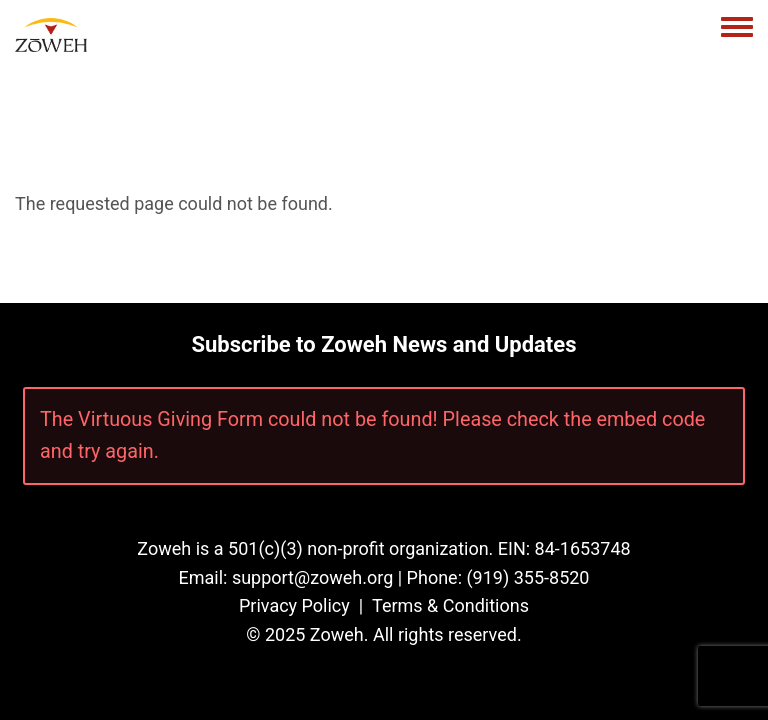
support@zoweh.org (312, 577)
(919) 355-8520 (527, 577)
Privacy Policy (294, 605)
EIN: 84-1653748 (564, 548)
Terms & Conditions (450, 605)
